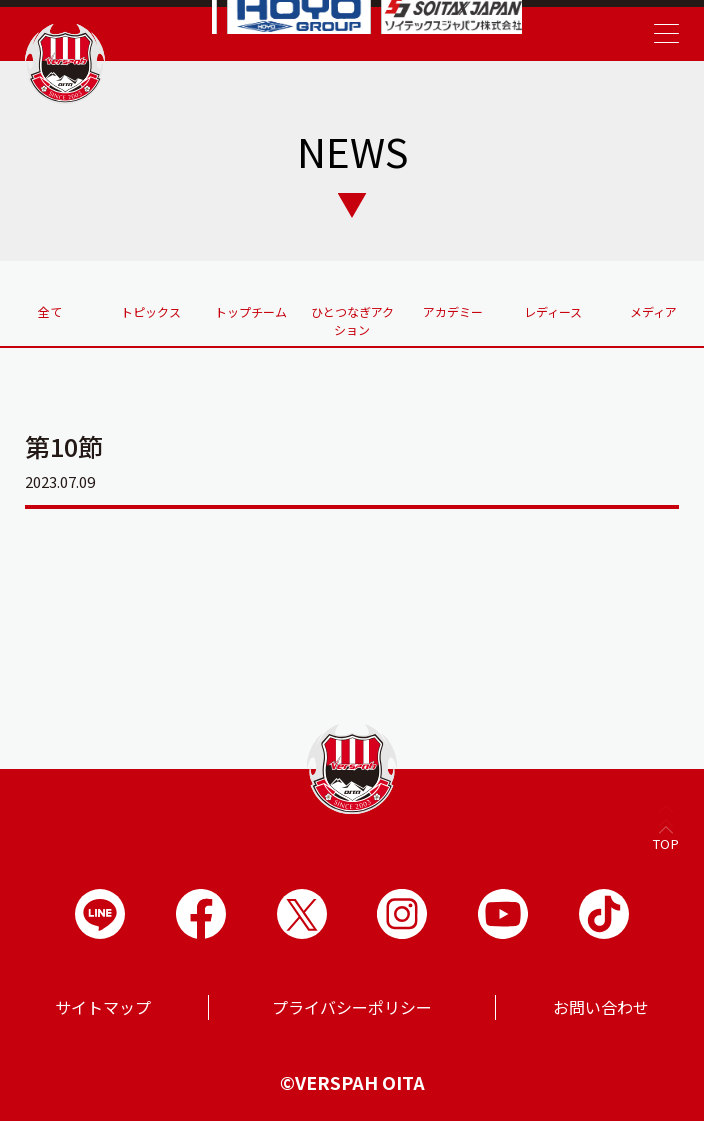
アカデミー (453, 311)
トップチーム (251, 311)
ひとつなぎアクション (352, 320)
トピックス (151, 311)
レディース (553, 311)
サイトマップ (103, 1007)
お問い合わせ (601, 1007)
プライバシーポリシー (352, 1007)
